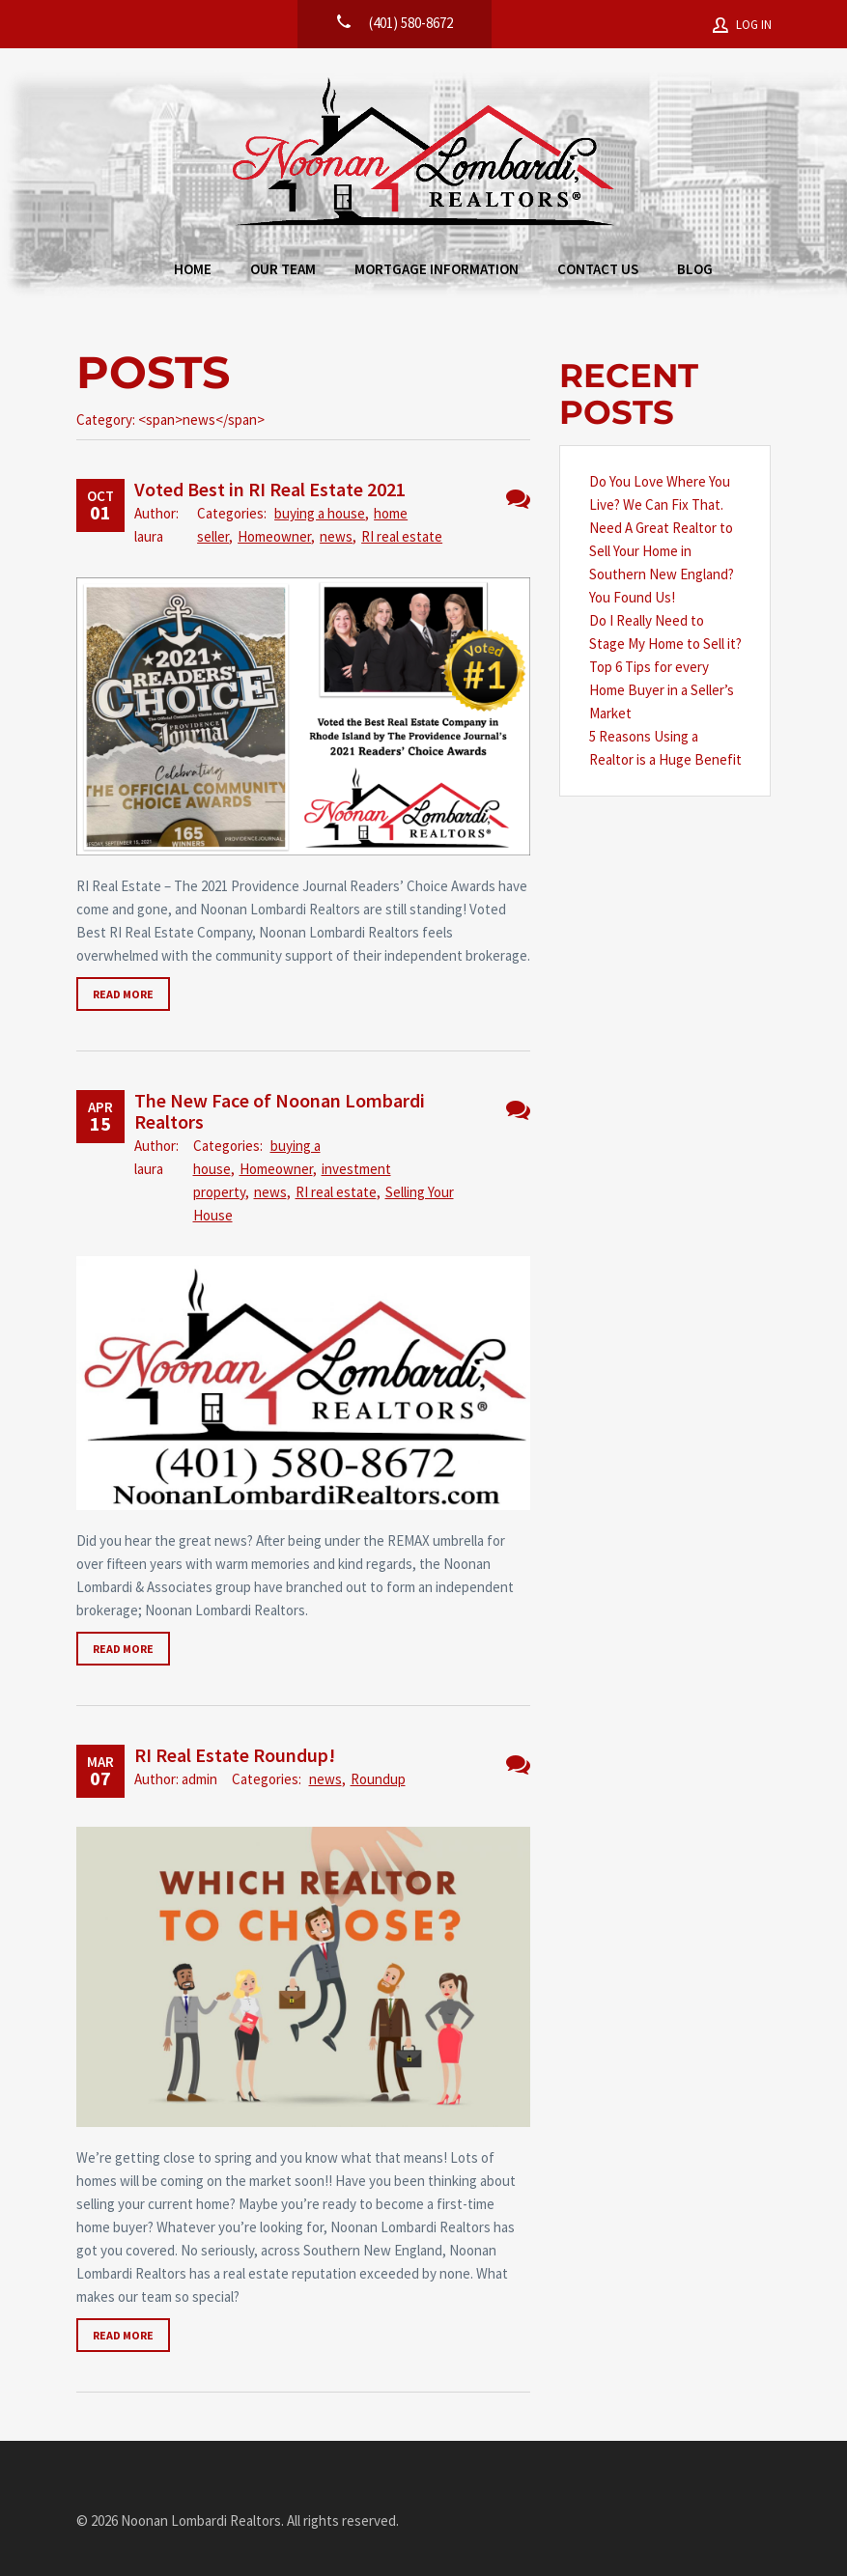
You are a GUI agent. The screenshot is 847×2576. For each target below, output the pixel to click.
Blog (695, 269)
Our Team (283, 269)
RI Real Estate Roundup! (234, 1755)
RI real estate (401, 536)
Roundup (378, 1779)
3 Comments (518, 1764)
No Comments (518, 499)
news (336, 536)
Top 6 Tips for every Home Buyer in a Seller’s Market (661, 690)
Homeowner (274, 536)
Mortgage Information (436, 269)
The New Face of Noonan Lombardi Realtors (279, 1111)
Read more (123, 994)
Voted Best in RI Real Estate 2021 (270, 489)
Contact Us (597, 269)
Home (193, 269)
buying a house (319, 513)
